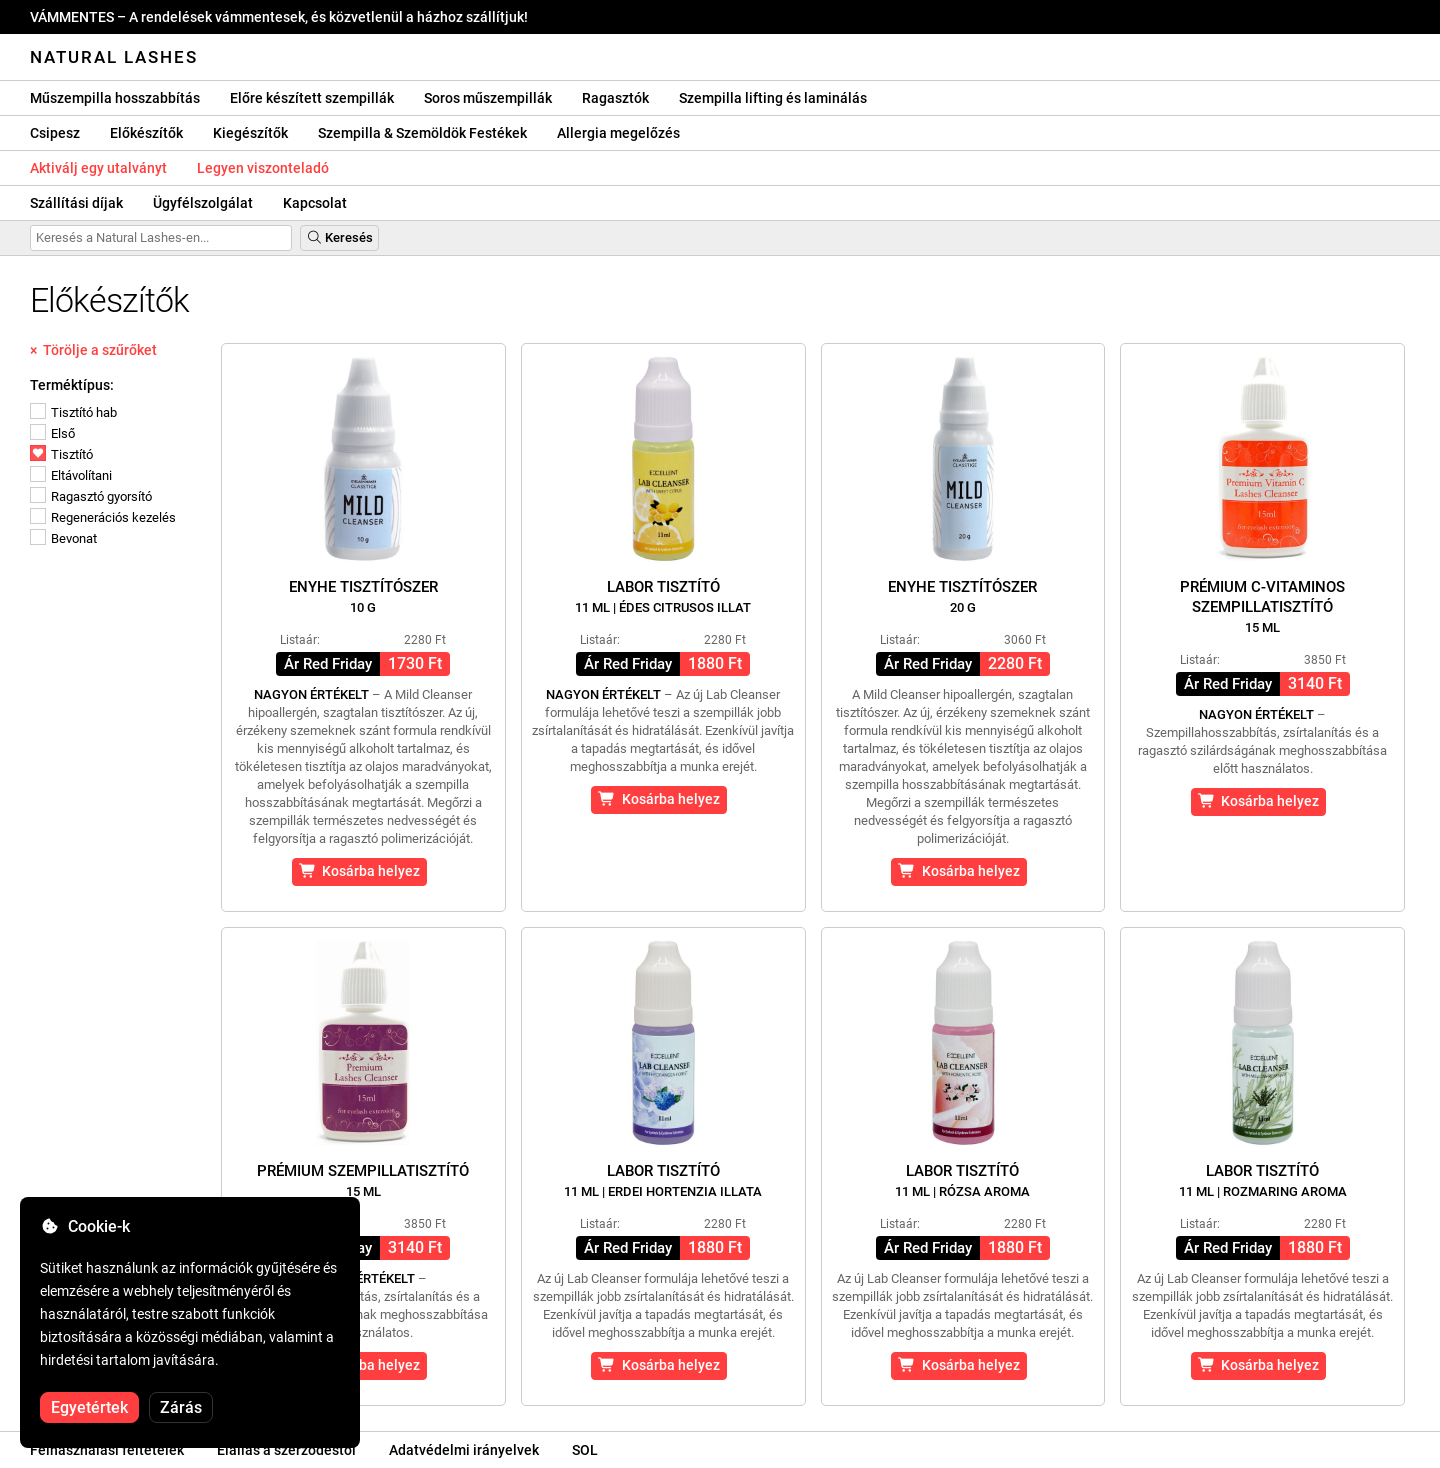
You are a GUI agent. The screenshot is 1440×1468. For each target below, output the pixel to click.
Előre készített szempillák (312, 98)
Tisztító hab (73, 412)
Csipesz (55, 133)
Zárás (181, 1407)
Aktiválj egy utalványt (98, 168)
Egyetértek (89, 1407)
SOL (585, 1450)
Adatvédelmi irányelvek (464, 1450)
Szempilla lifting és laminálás (773, 98)
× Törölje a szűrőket (93, 350)
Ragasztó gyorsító (91, 496)
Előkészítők (146, 133)
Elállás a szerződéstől (286, 1450)
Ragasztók (615, 98)
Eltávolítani (71, 475)
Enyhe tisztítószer (363, 596)
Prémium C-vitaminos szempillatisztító (1262, 606)
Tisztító (61, 454)
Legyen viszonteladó (263, 168)
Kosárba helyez (360, 871)
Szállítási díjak (76, 203)
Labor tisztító (663, 596)
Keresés (339, 237)
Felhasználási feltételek (107, 1450)
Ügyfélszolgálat (203, 203)
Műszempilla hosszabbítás (115, 98)
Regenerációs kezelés (103, 517)
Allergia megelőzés (618, 133)
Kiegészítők (250, 133)
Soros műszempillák (488, 98)
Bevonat (63, 538)
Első (52, 433)
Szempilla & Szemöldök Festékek (422, 133)
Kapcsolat (315, 203)
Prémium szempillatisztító (363, 1180)
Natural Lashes (114, 57)
